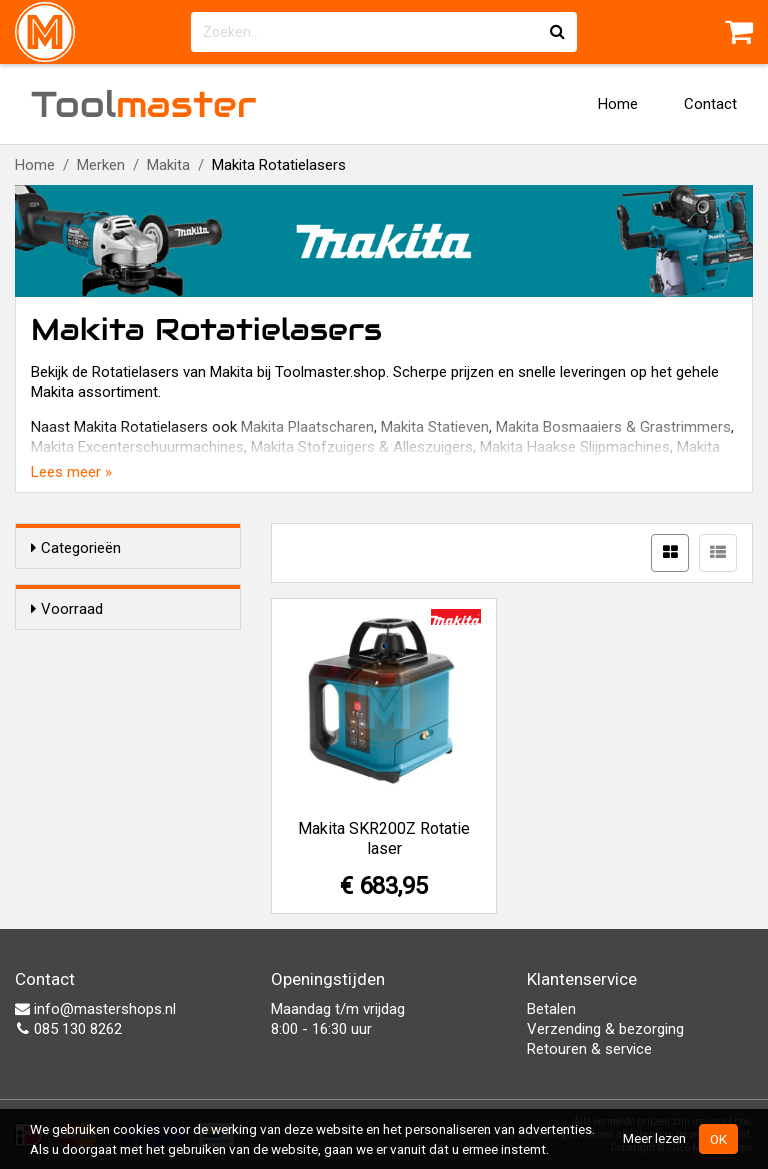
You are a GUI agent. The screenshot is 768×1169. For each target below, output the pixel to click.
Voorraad (67, 609)
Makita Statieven (435, 427)
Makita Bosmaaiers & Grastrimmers (613, 427)
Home (618, 104)
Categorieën (76, 548)
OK (718, 1139)
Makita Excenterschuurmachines (137, 447)
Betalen (551, 1009)
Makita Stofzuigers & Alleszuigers (362, 447)
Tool (144, 104)
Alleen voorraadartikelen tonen (140, 648)
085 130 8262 (68, 1029)
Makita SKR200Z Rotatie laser (384, 838)
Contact (710, 104)
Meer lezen (654, 1138)
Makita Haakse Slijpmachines (575, 447)
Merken (101, 165)
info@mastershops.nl (95, 1009)
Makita (168, 165)
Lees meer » (71, 472)
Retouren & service (589, 1049)
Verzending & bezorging (605, 1029)
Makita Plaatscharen (307, 427)
